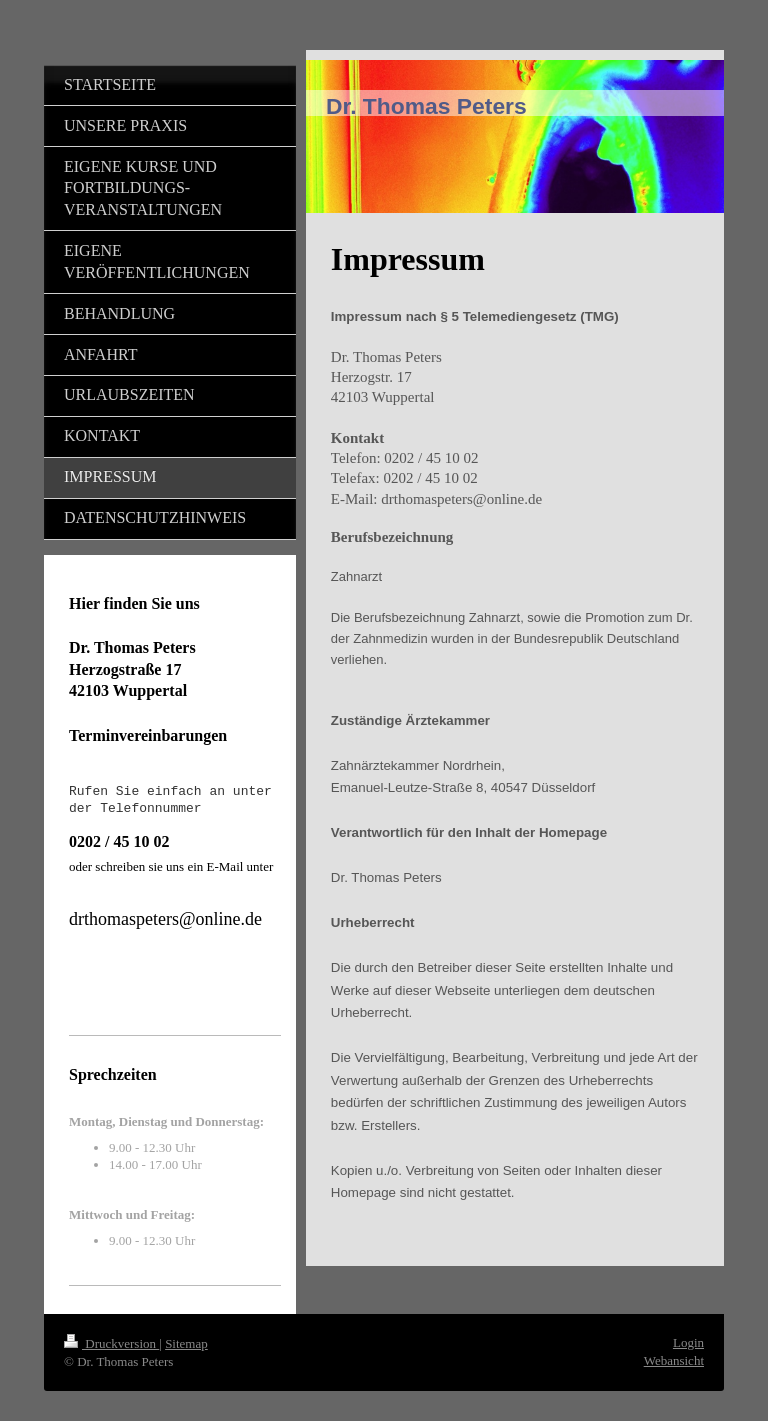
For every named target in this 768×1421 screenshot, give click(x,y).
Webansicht (674, 1360)
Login (688, 1342)
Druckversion (111, 1343)
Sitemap (186, 1343)
